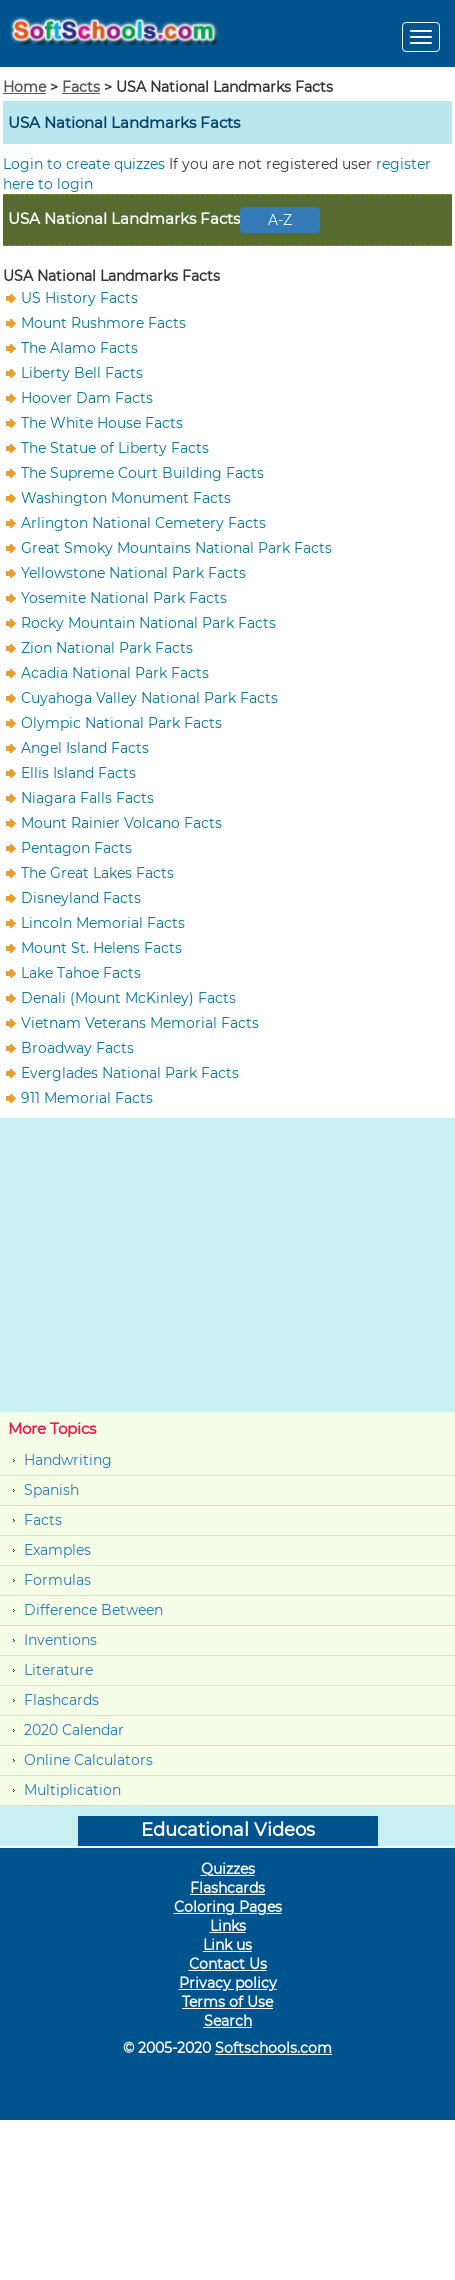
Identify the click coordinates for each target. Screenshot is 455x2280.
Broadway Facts (77, 1048)
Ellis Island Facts (78, 773)
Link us (227, 1945)
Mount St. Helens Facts (101, 948)
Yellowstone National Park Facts (133, 573)
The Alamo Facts (79, 348)
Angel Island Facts (85, 748)
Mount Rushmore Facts (103, 323)
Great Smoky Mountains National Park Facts (176, 548)
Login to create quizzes (86, 164)
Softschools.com (273, 2048)
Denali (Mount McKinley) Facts (128, 998)
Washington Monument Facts (126, 498)
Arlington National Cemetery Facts (143, 523)
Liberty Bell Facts (82, 373)
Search (228, 2021)
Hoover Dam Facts (87, 398)
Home (24, 87)
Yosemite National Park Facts (124, 598)
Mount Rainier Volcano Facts (121, 823)
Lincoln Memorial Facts (103, 923)
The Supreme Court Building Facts (142, 473)
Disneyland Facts (81, 898)
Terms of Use (227, 2002)
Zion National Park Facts (107, 648)
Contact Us (228, 1964)
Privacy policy (228, 1983)
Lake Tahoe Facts (81, 973)
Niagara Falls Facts (87, 798)
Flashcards (61, 1700)
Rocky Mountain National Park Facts (148, 623)
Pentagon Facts (76, 848)
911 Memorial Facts (87, 1098)
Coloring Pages (228, 1907)
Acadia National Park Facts (115, 673)
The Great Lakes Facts (97, 873)
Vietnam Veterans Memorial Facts (140, 1023)
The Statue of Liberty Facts (115, 448)
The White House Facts (102, 423)
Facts (81, 87)
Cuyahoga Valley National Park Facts (149, 698)
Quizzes (228, 1869)
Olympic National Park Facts (121, 723)
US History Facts (79, 298)
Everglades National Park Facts (130, 1073)
